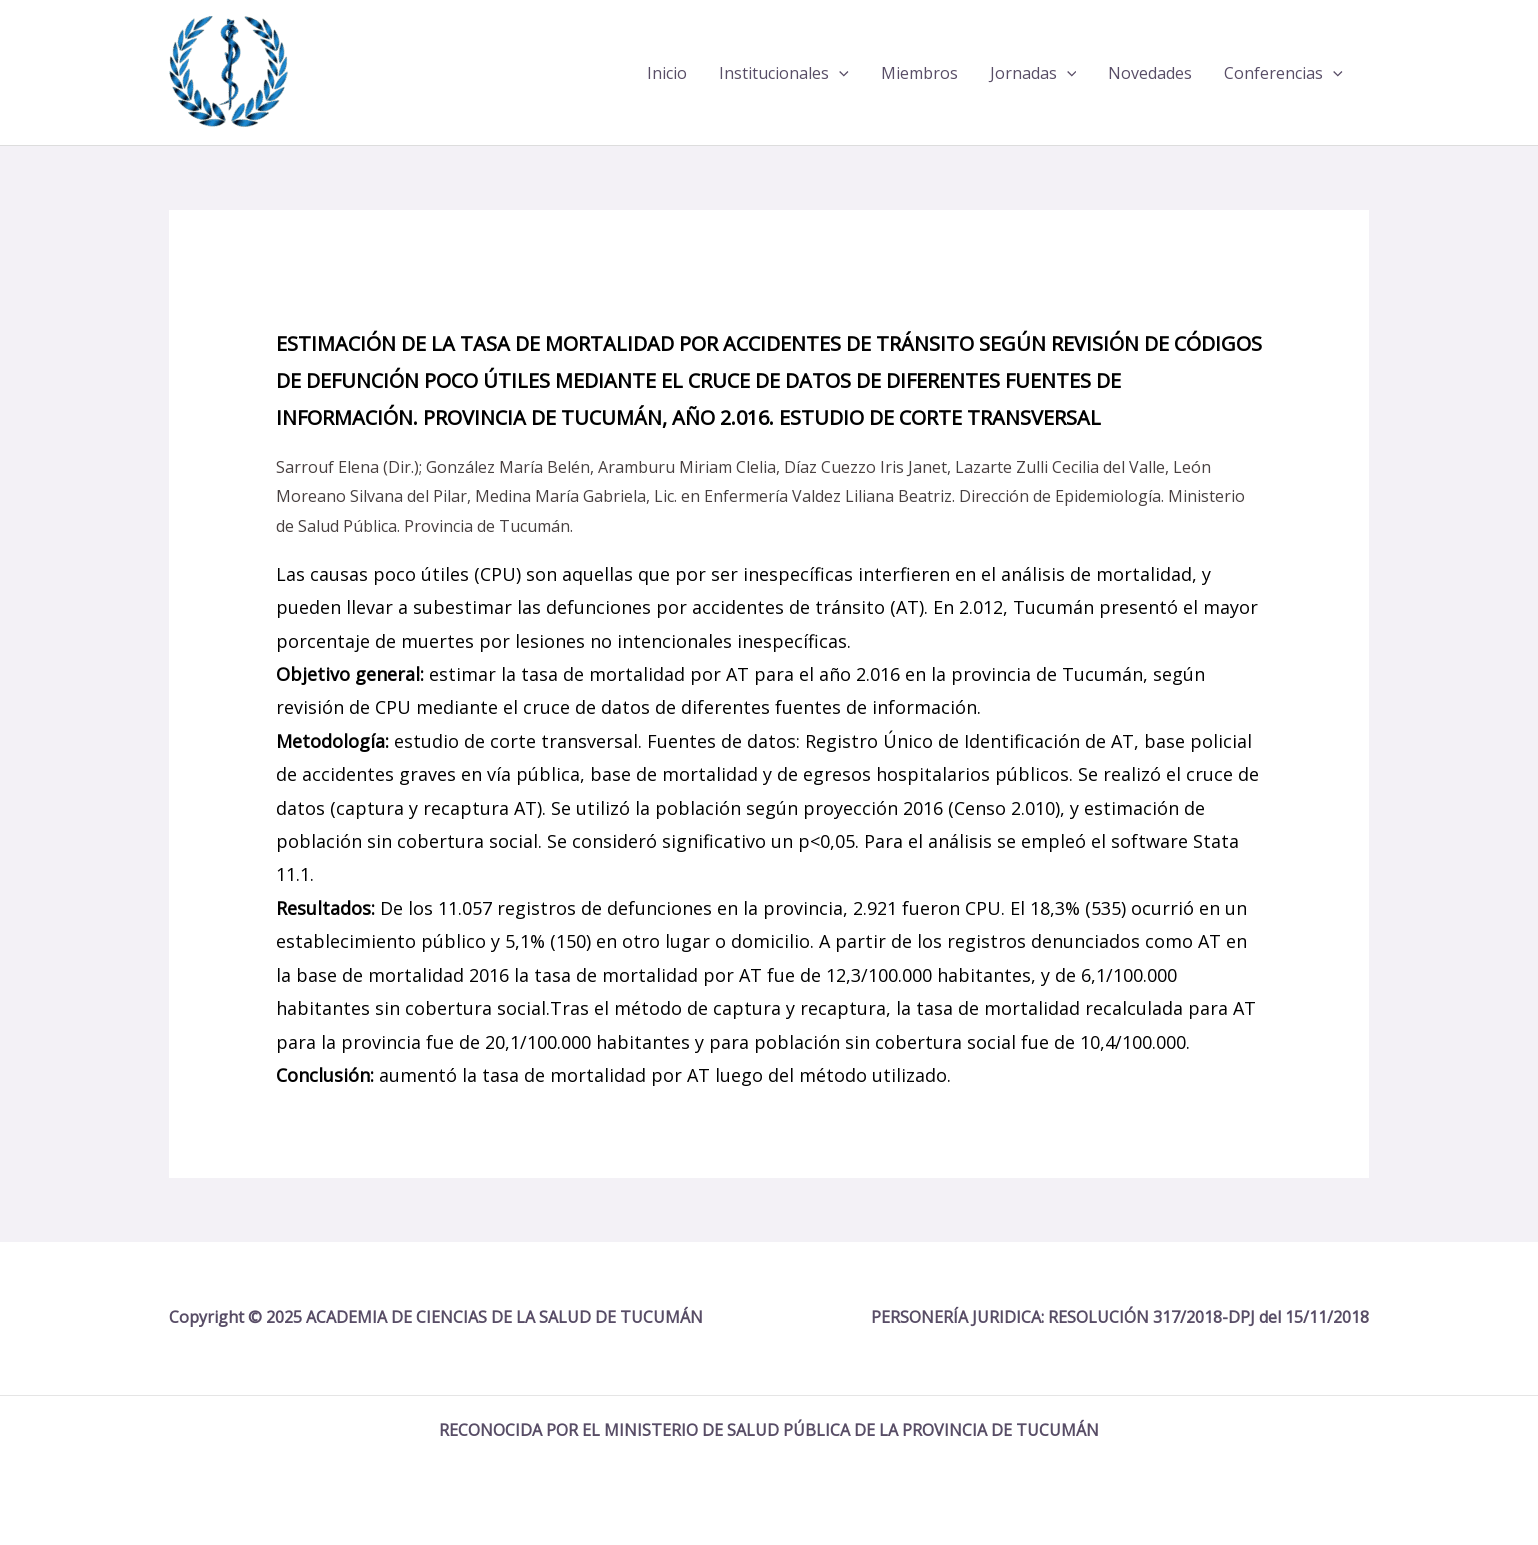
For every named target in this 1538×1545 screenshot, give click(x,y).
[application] (839, 73)
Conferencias (1283, 73)
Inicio (667, 73)
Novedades (1150, 73)
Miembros (919, 73)
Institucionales (784, 73)
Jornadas (1033, 73)
